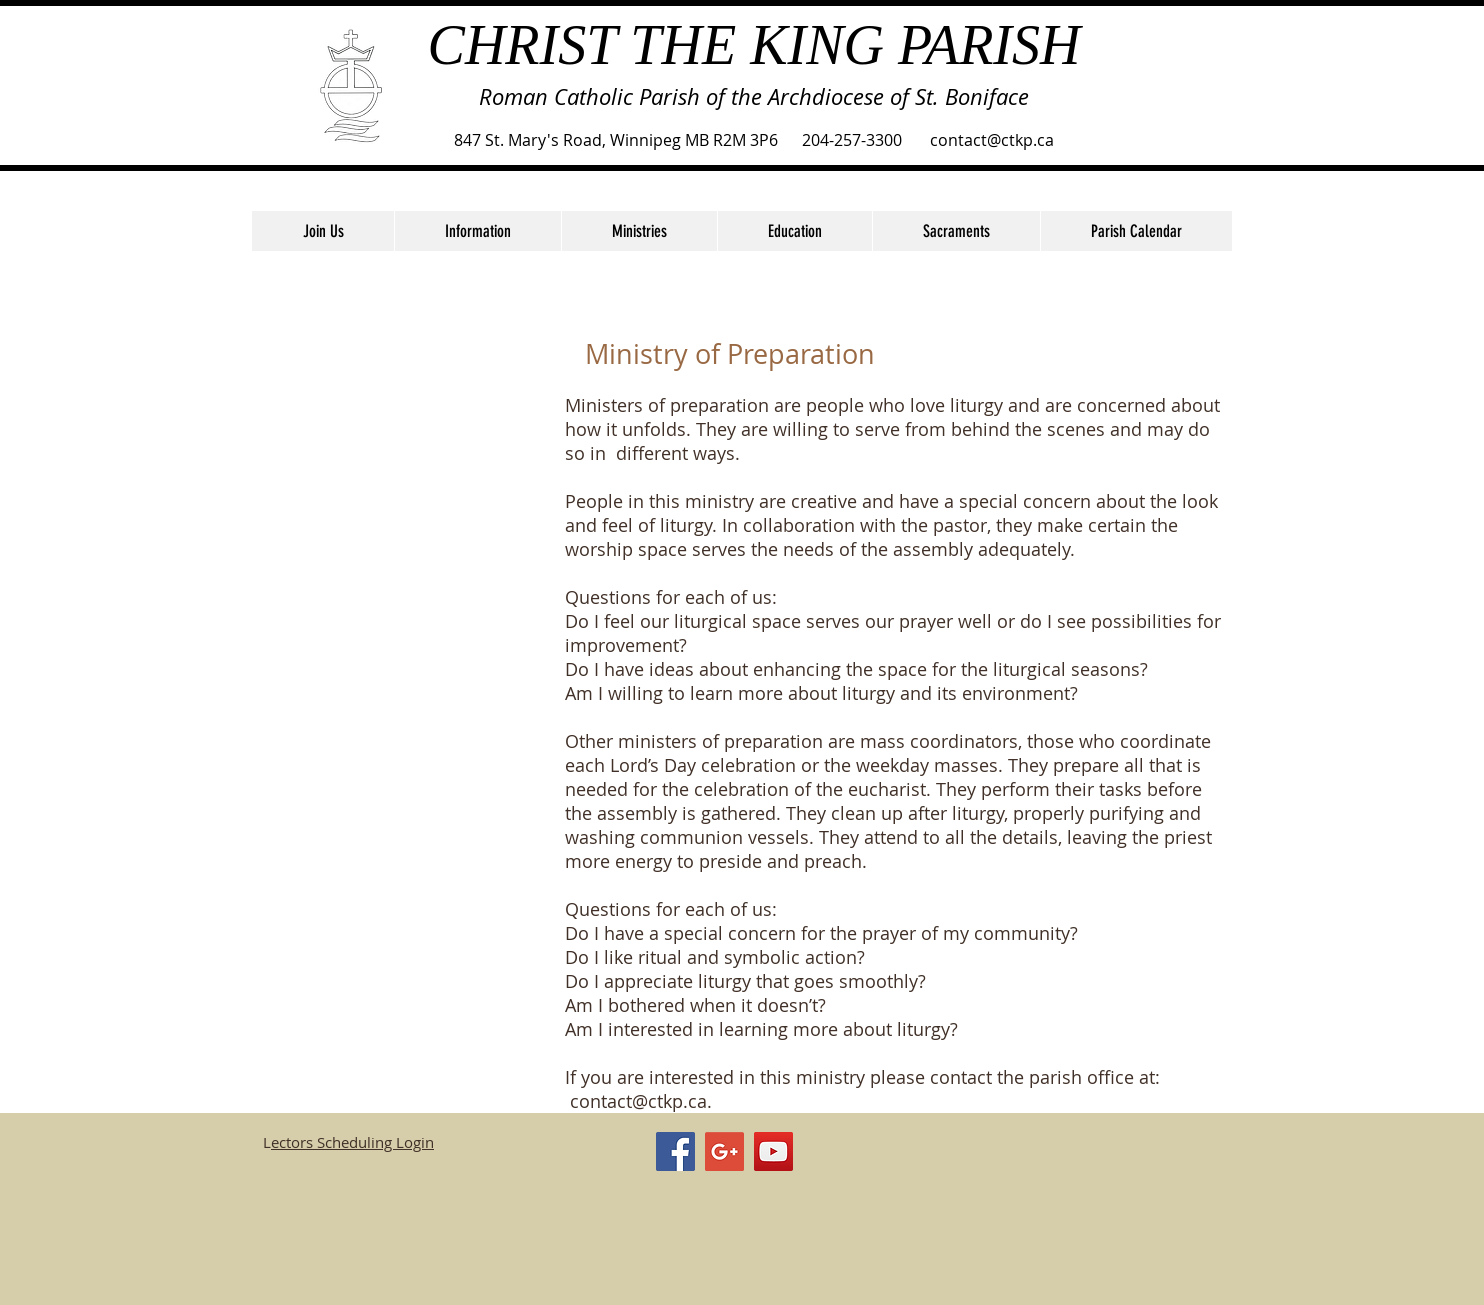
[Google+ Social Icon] (724, 1151)
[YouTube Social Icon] (773, 1151)
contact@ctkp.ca (638, 1101)
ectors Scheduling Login (352, 1142)
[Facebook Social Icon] (675, 1151)
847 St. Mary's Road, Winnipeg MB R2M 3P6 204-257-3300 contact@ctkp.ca (754, 140)
